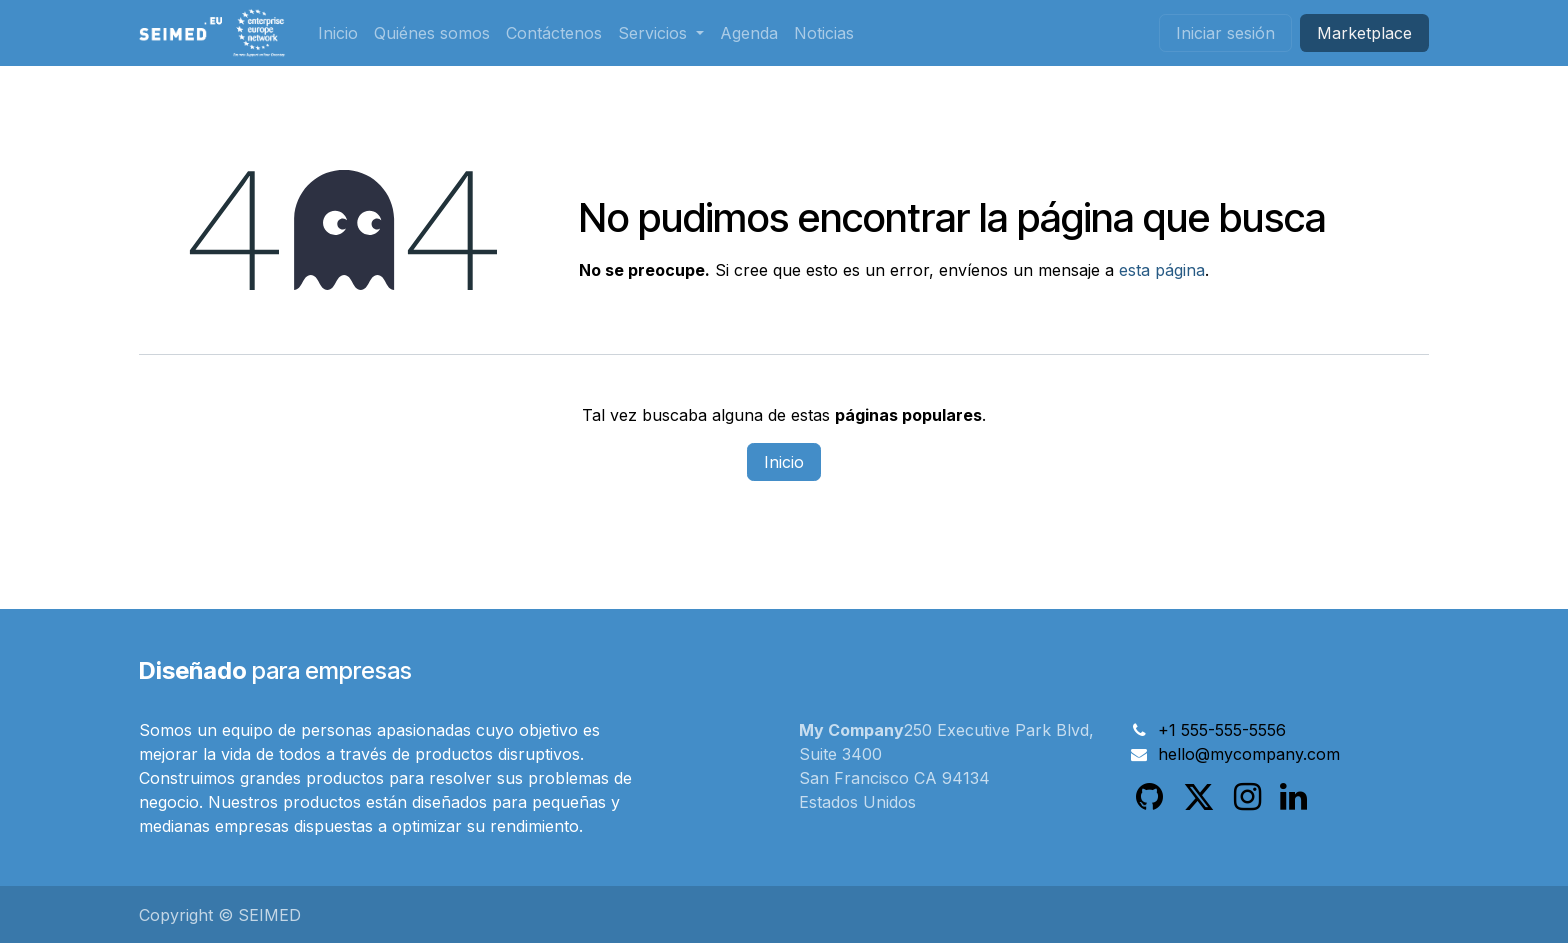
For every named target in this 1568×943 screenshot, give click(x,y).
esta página (1162, 270)
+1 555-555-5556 (1222, 730)
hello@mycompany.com (1249, 754)
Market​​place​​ (1364, 33)
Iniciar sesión (1225, 33)
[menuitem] (338, 33)
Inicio (784, 462)
